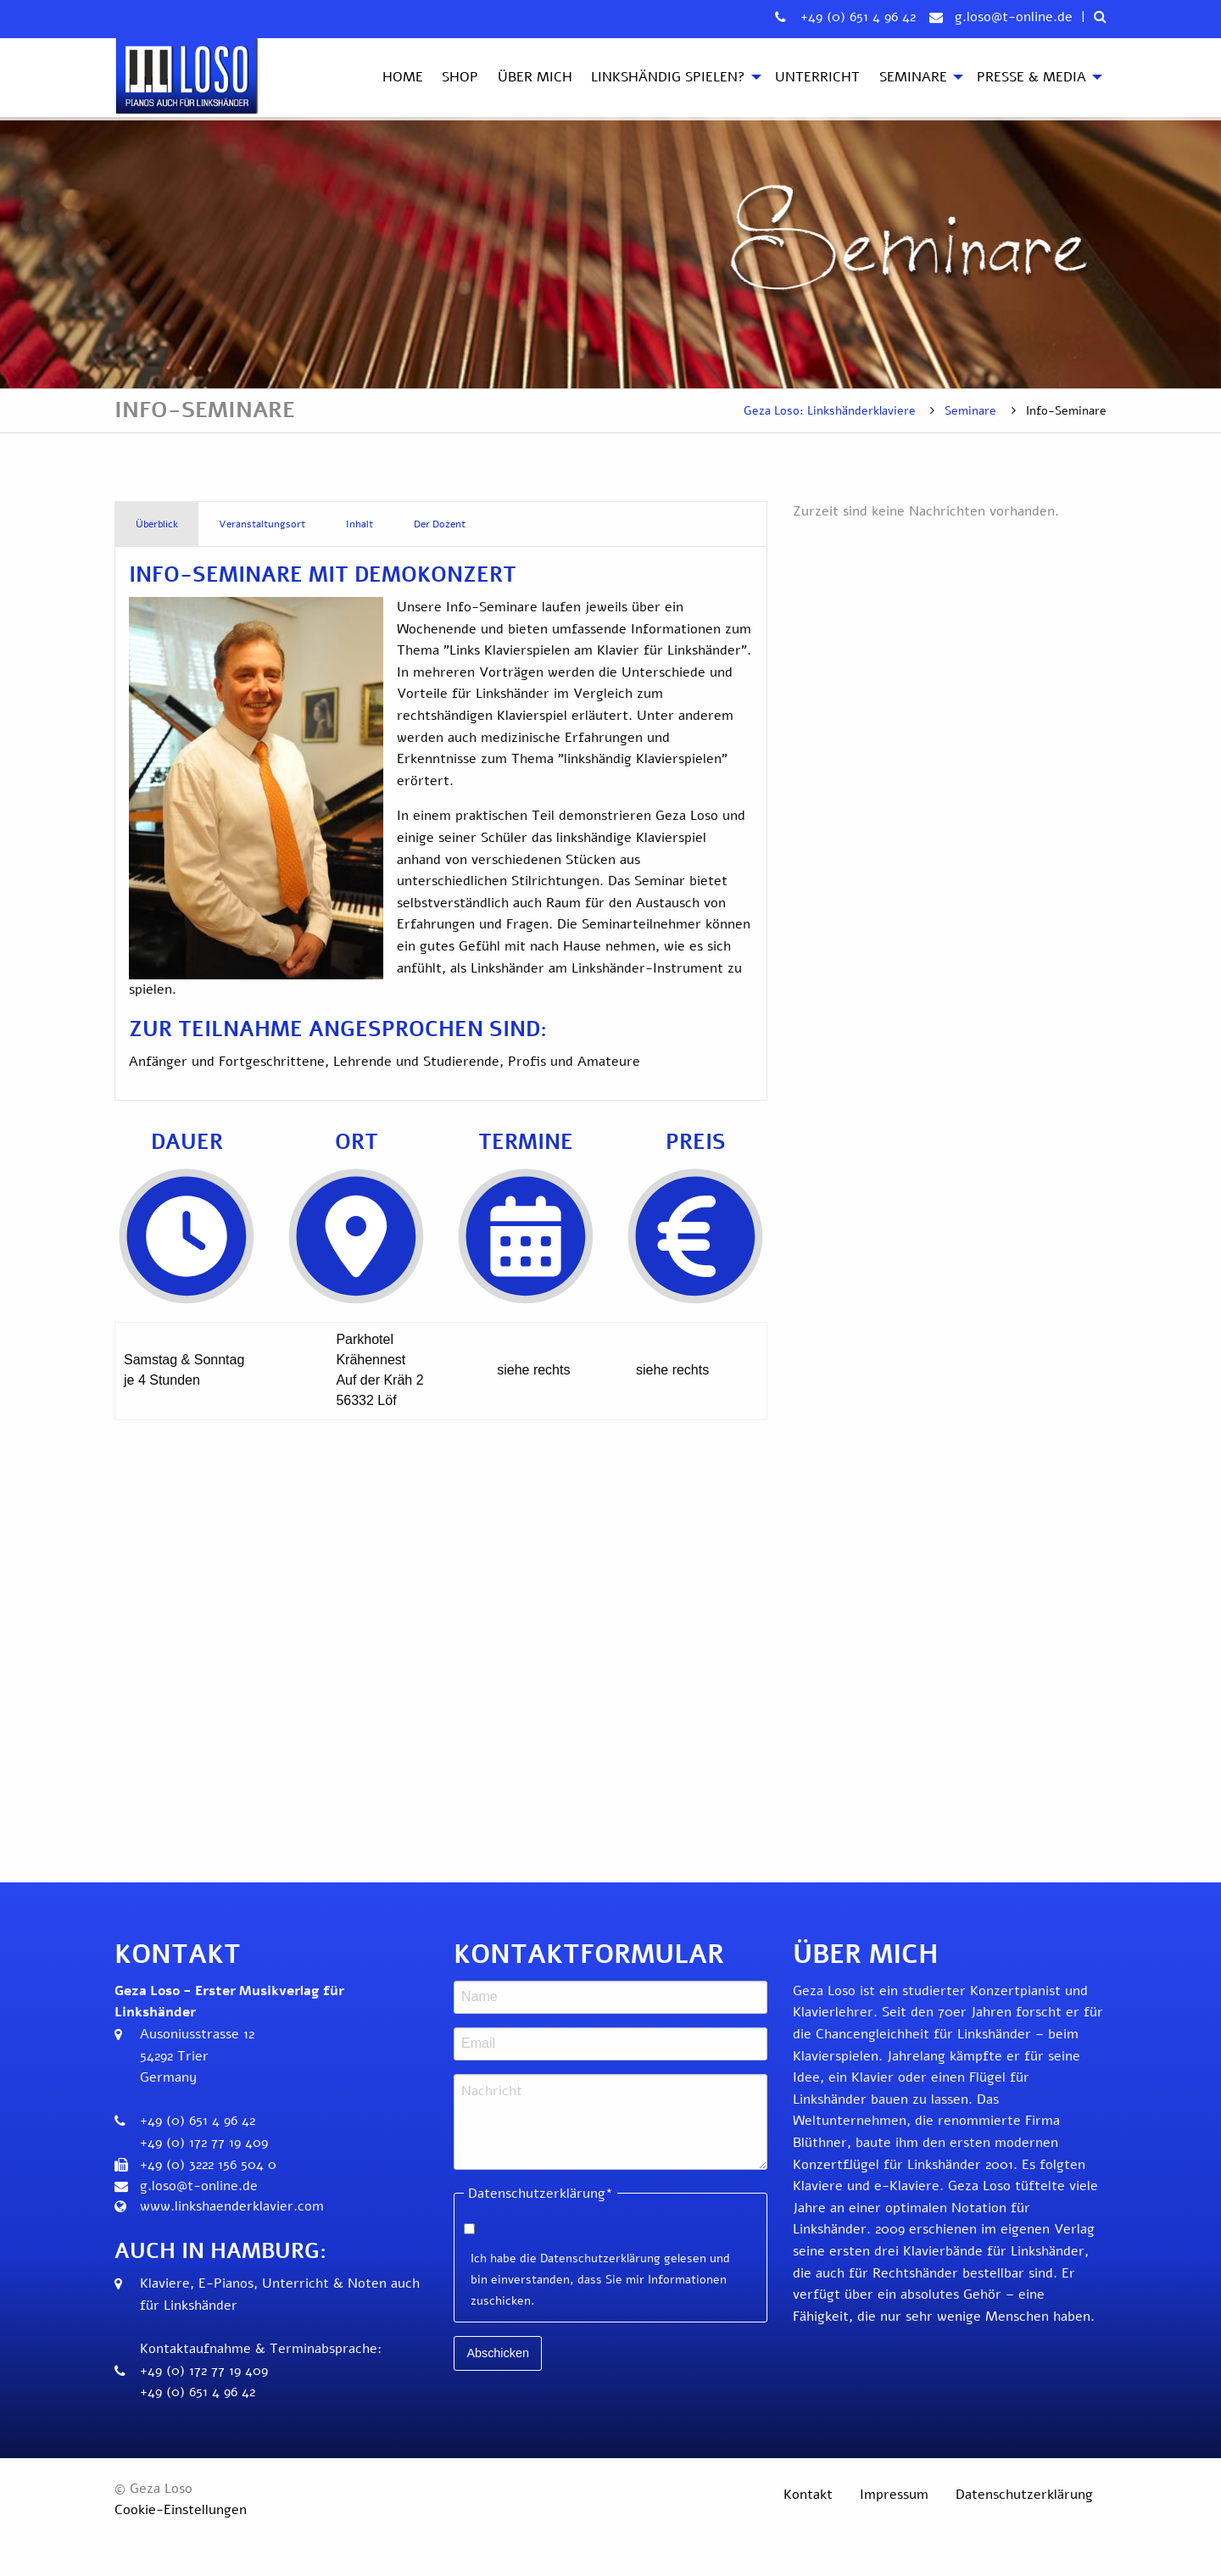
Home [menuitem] (402, 77)
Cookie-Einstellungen (180, 2510)
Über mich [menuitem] (535, 77)
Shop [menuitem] (460, 77)
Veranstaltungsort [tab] (262, 524)
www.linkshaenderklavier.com (232, 2206)
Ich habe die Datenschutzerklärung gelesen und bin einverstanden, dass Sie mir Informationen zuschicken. (600, 2279)
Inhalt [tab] (359, 524)
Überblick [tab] (157, 524)
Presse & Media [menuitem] (1031, 77)
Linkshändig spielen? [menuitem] (668, 77)
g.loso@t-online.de (1014, 17)
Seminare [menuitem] (913, 77)
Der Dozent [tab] (440, 524)
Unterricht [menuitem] (817, 77)
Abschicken (497, 2353)
